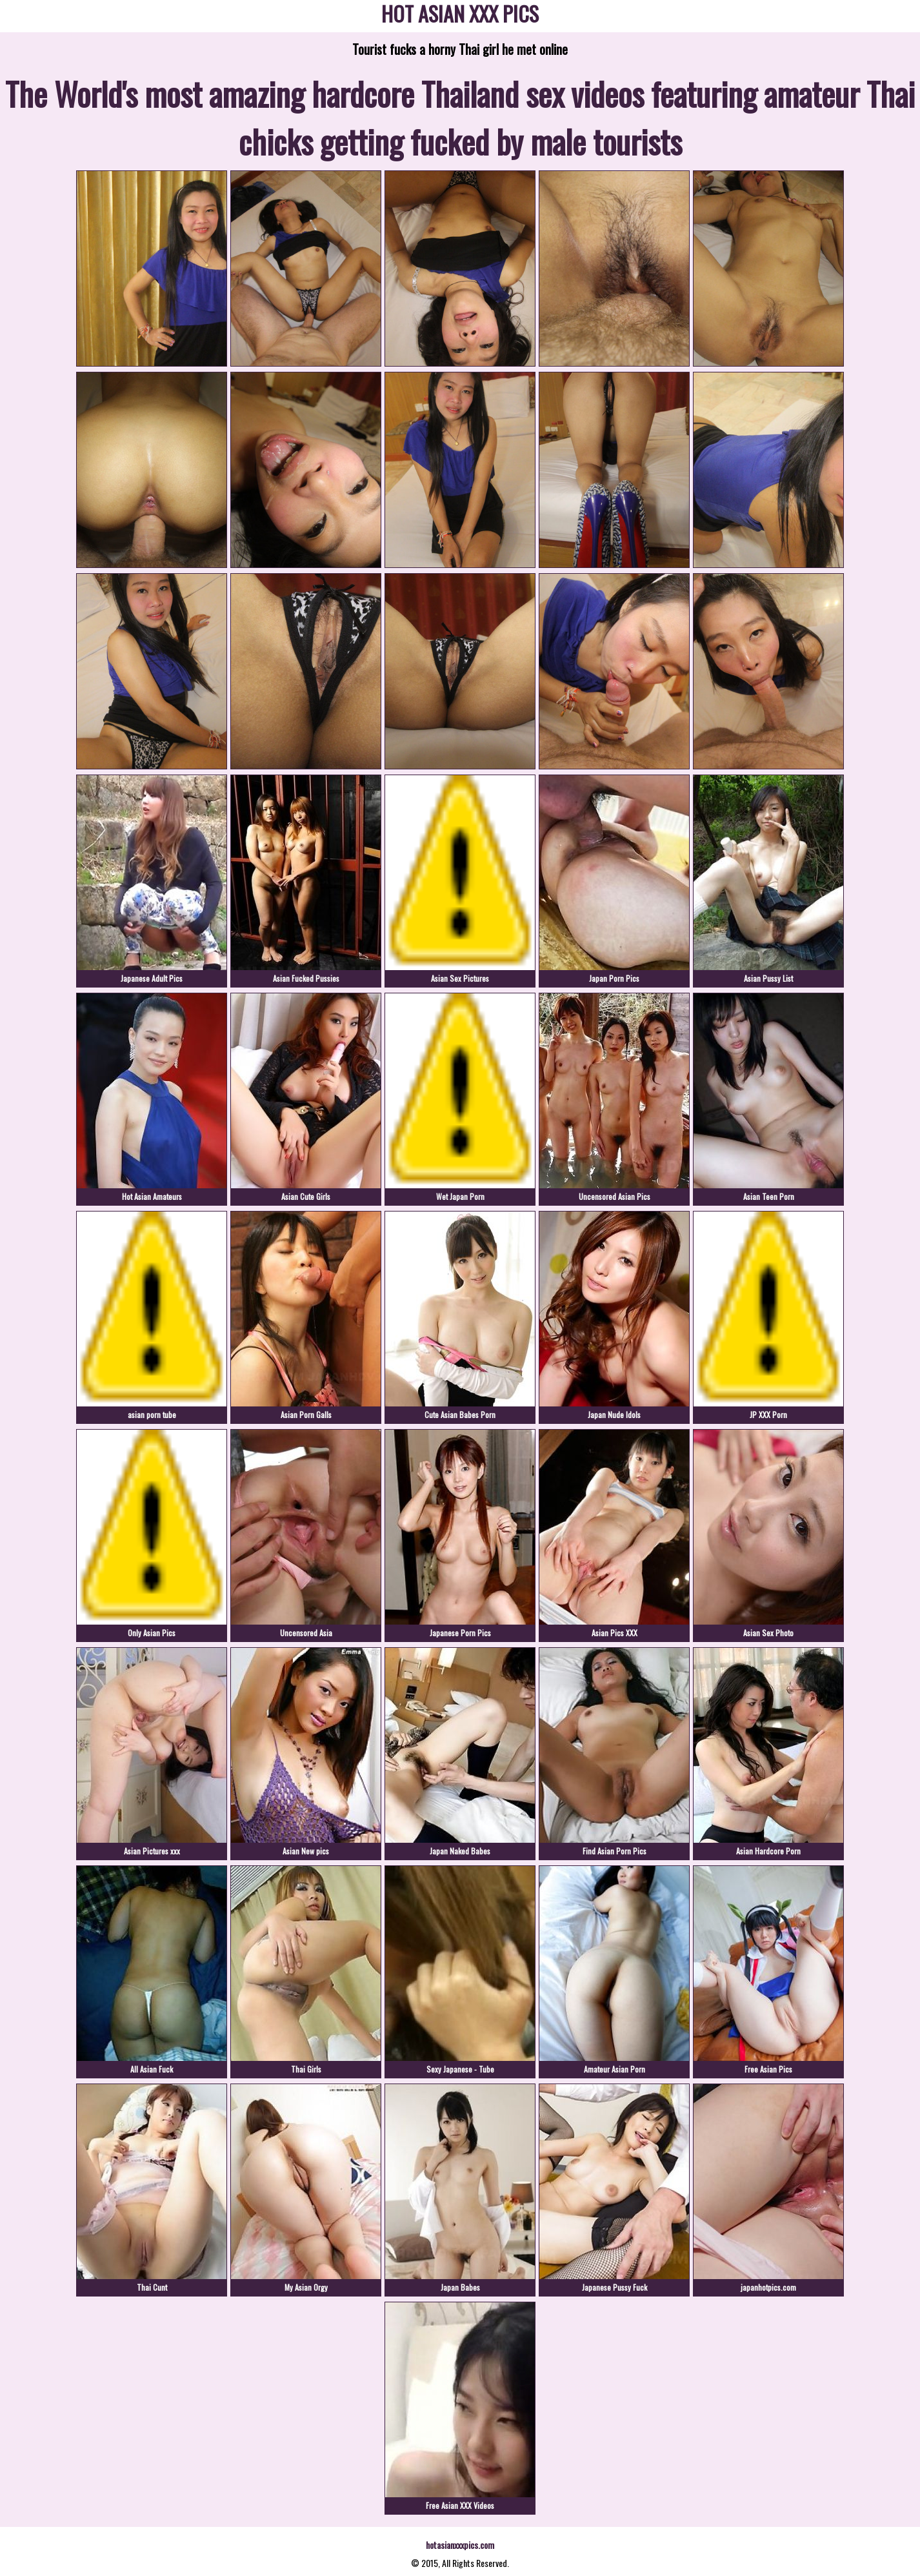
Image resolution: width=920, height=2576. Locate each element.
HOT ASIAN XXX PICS (460, 15)
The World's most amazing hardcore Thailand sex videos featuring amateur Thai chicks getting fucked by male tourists (460, 117)
